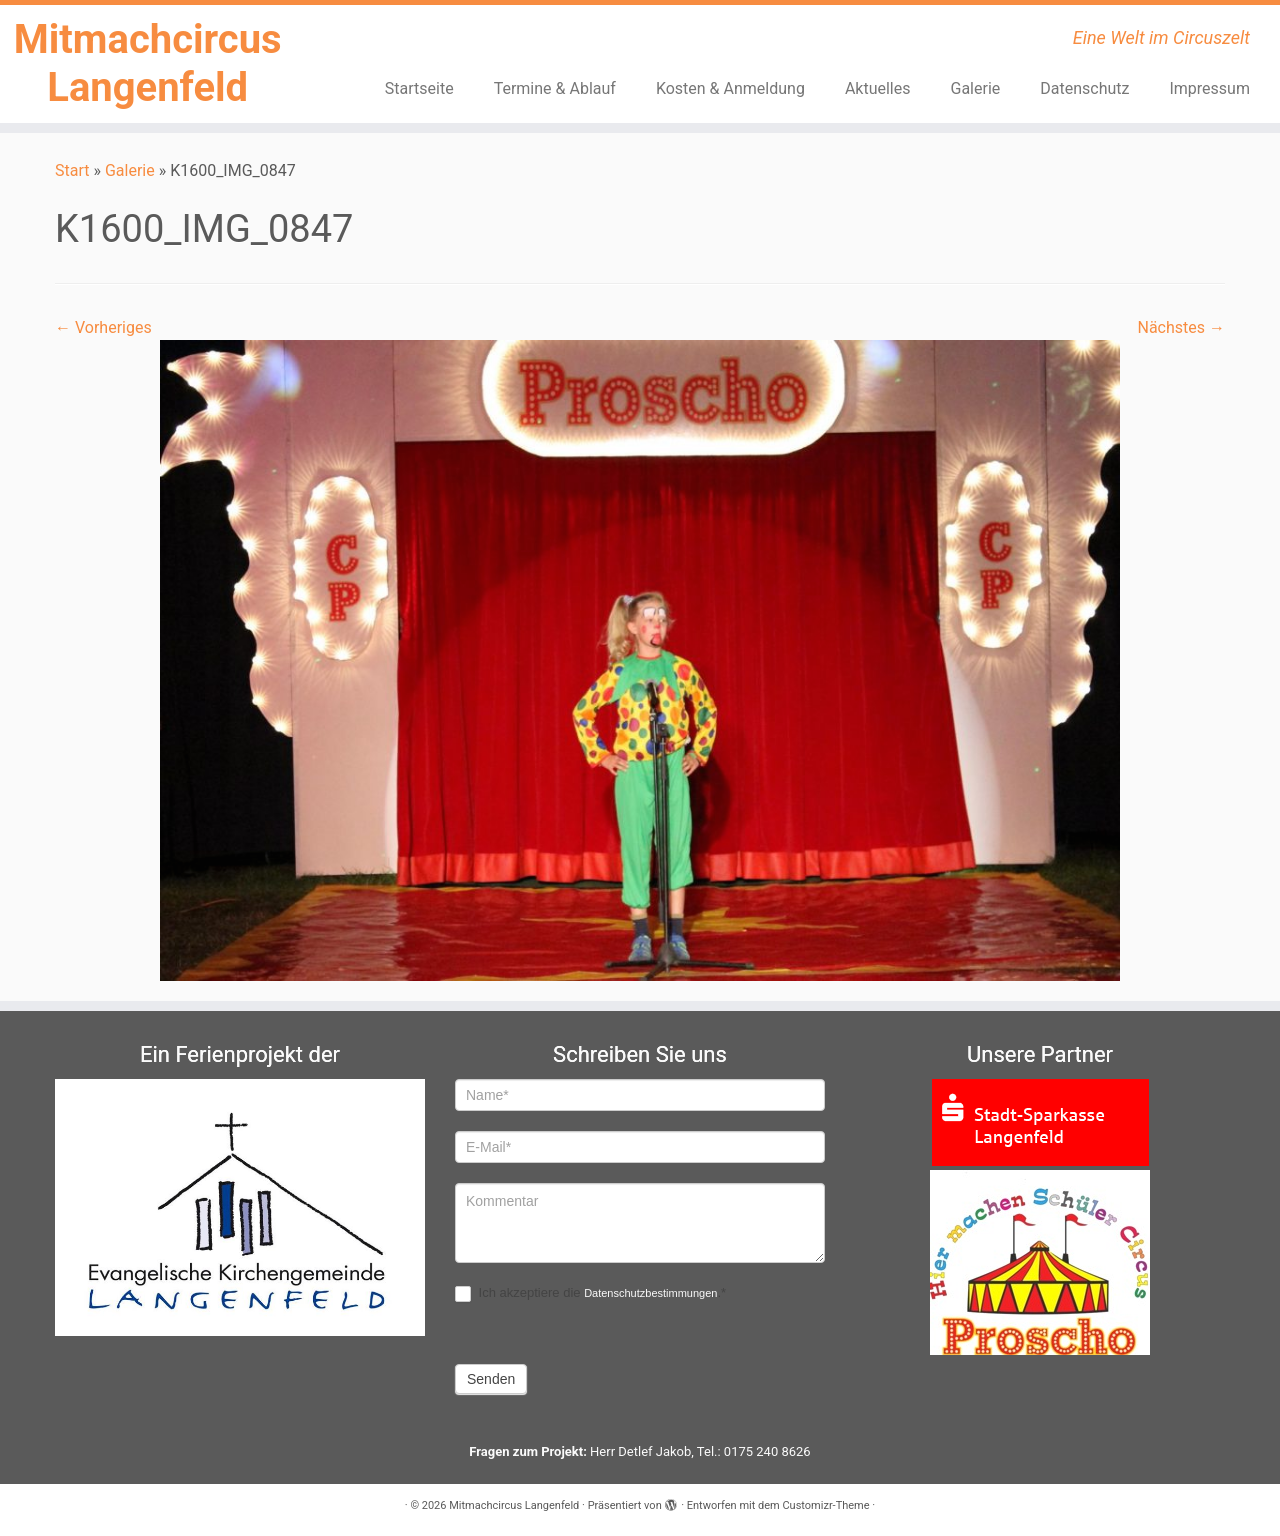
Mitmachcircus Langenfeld (148, 63)
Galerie (975, 88)
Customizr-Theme (825, 1505)
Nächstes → (1181, 327)
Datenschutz (1084, 88)
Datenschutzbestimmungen (650, 1293)
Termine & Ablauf (555, 88)
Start (72, 170)
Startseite (419, 88)
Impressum (1209, 88)
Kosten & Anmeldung (730, 88)
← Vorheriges (103, 327)
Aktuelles (878, 88)
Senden (491, 1379)
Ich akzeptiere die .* (590, 1293)
